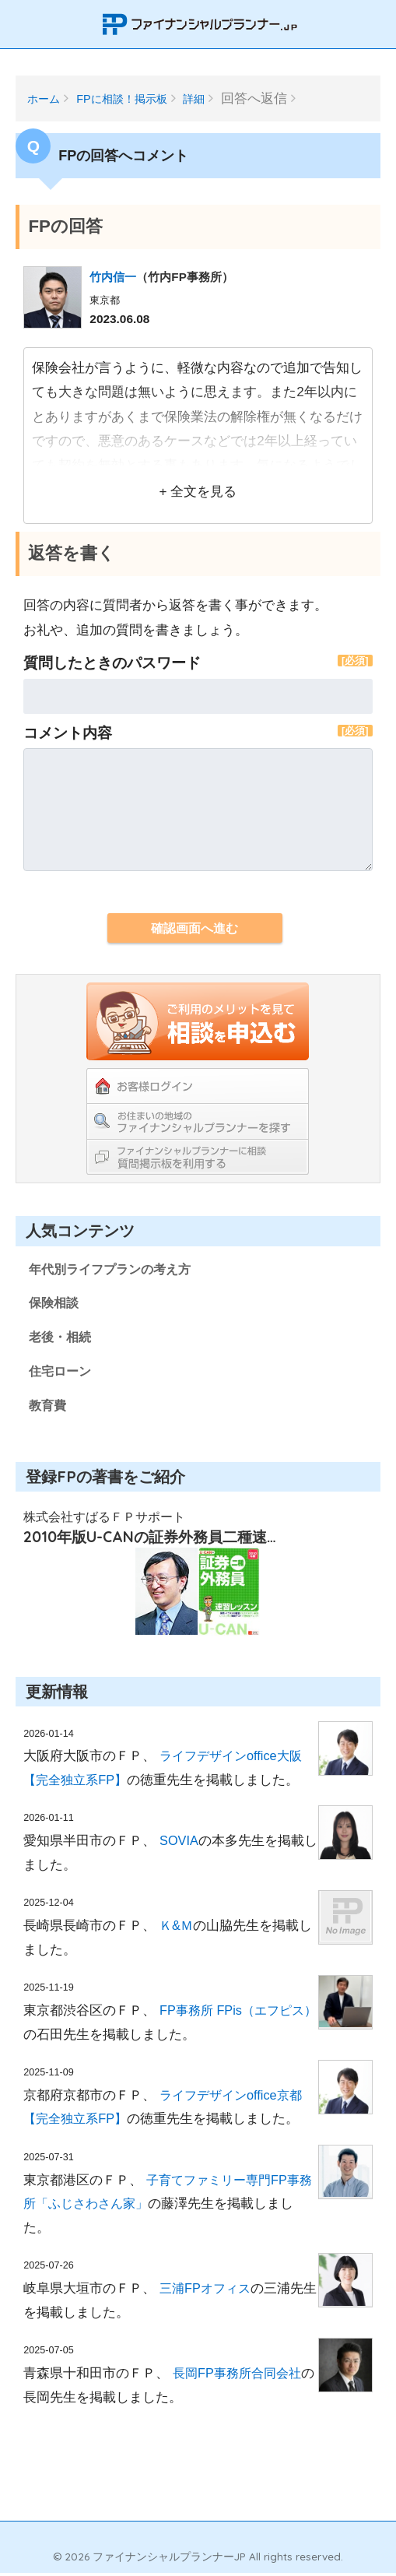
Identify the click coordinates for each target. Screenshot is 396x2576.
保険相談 (55, 1303)
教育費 (48, 1407)
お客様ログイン (197, 1086)
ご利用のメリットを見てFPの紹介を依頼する (197, 1021)
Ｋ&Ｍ (176, 1928)
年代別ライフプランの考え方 (115, 1269)
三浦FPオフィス (207, 2291)
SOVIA (179, 1843)
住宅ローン (62, 1373)
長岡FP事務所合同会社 (240, 2376)
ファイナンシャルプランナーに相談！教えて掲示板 (197, 1156)
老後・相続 (62, 1338)
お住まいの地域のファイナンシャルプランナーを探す (197, 1121)
